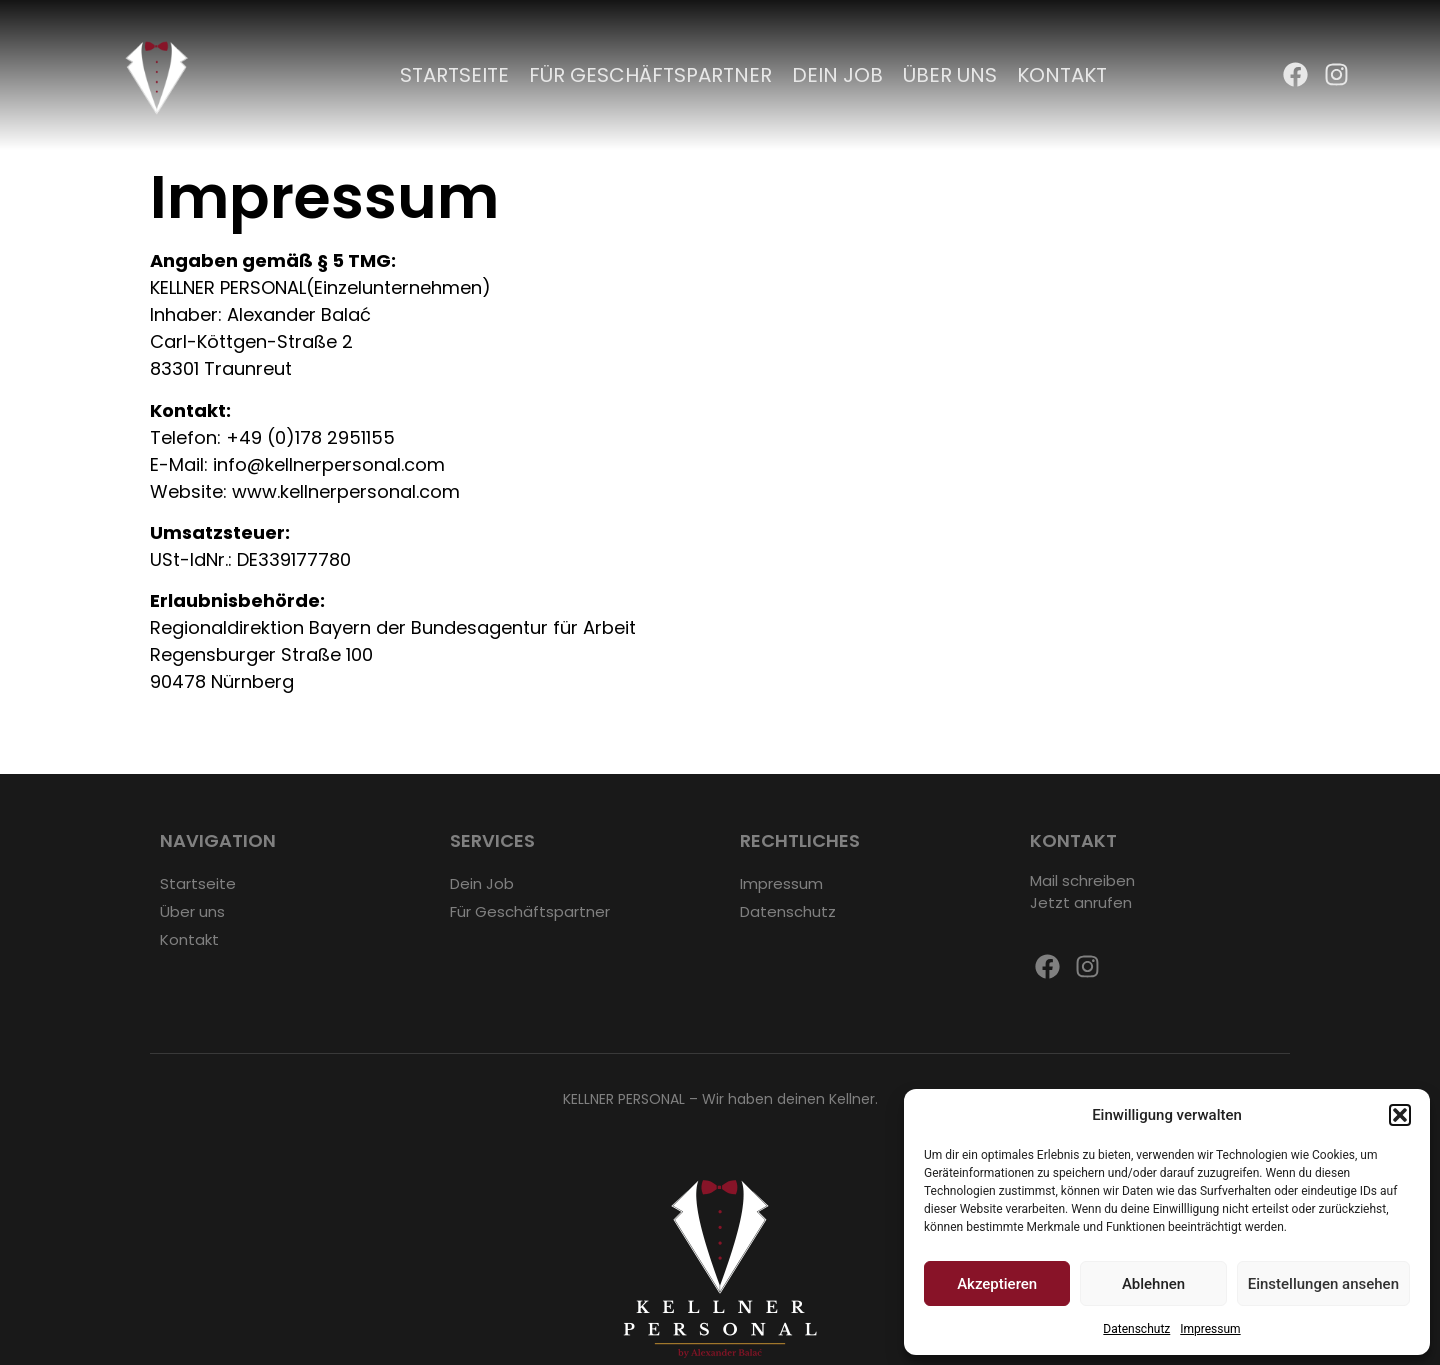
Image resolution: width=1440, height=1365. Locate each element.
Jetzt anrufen (1081, 902)
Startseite (454, 75)
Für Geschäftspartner (650, 75)
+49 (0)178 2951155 (310, 437)
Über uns (950, 75)
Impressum (1210, 1329)
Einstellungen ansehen (1323, 1284)
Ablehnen (1153, 1284)
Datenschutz (1136, 1329)
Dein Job (837, 75)
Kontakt (1062, 75)
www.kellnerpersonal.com (346, 491)
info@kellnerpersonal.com (329, 464)
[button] (1400, 1115)
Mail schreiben (1082, 880)
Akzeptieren (997, 1284)
